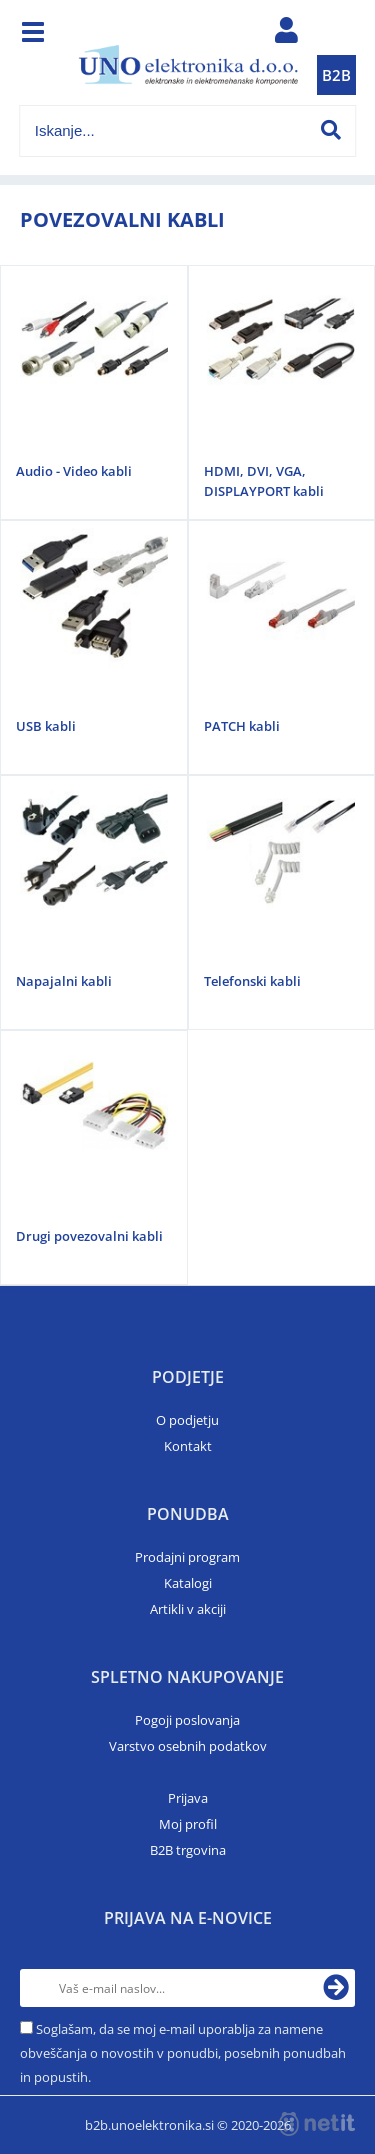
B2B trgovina (188, 1850)
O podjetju (187, 1420)
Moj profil (188, 1824)
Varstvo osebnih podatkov (188, 1746)
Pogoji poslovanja (187, 1720)
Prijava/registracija (286, 35)
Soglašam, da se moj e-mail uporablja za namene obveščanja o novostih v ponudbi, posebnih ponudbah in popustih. (183, 2053)
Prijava (188, 1798)
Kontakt (188, 1446)
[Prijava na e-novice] (336, 1988)
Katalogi (188, 1583)
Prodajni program (187, 1557)
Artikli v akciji (188, 1609)
